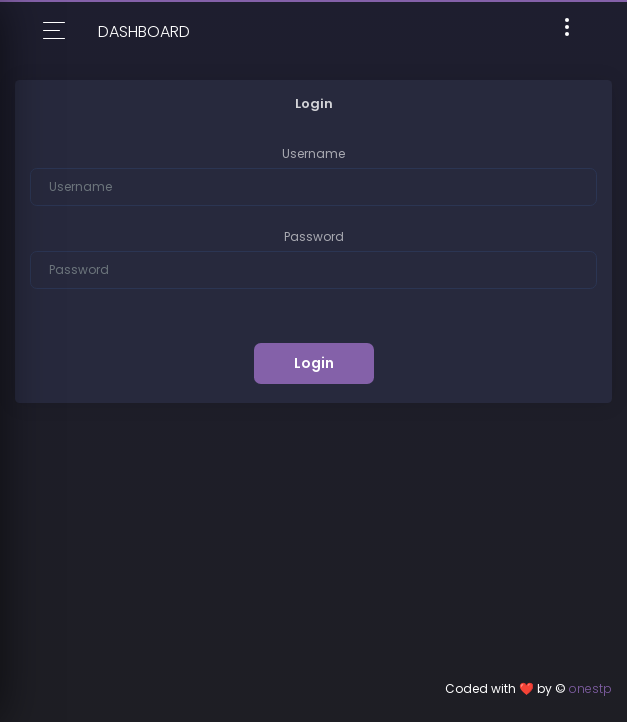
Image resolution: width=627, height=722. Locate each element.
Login (314, 363)
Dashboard (144, 31)
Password (314, 236)
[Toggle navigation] (567, 30)
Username (313, 153)
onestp (590, 688)
